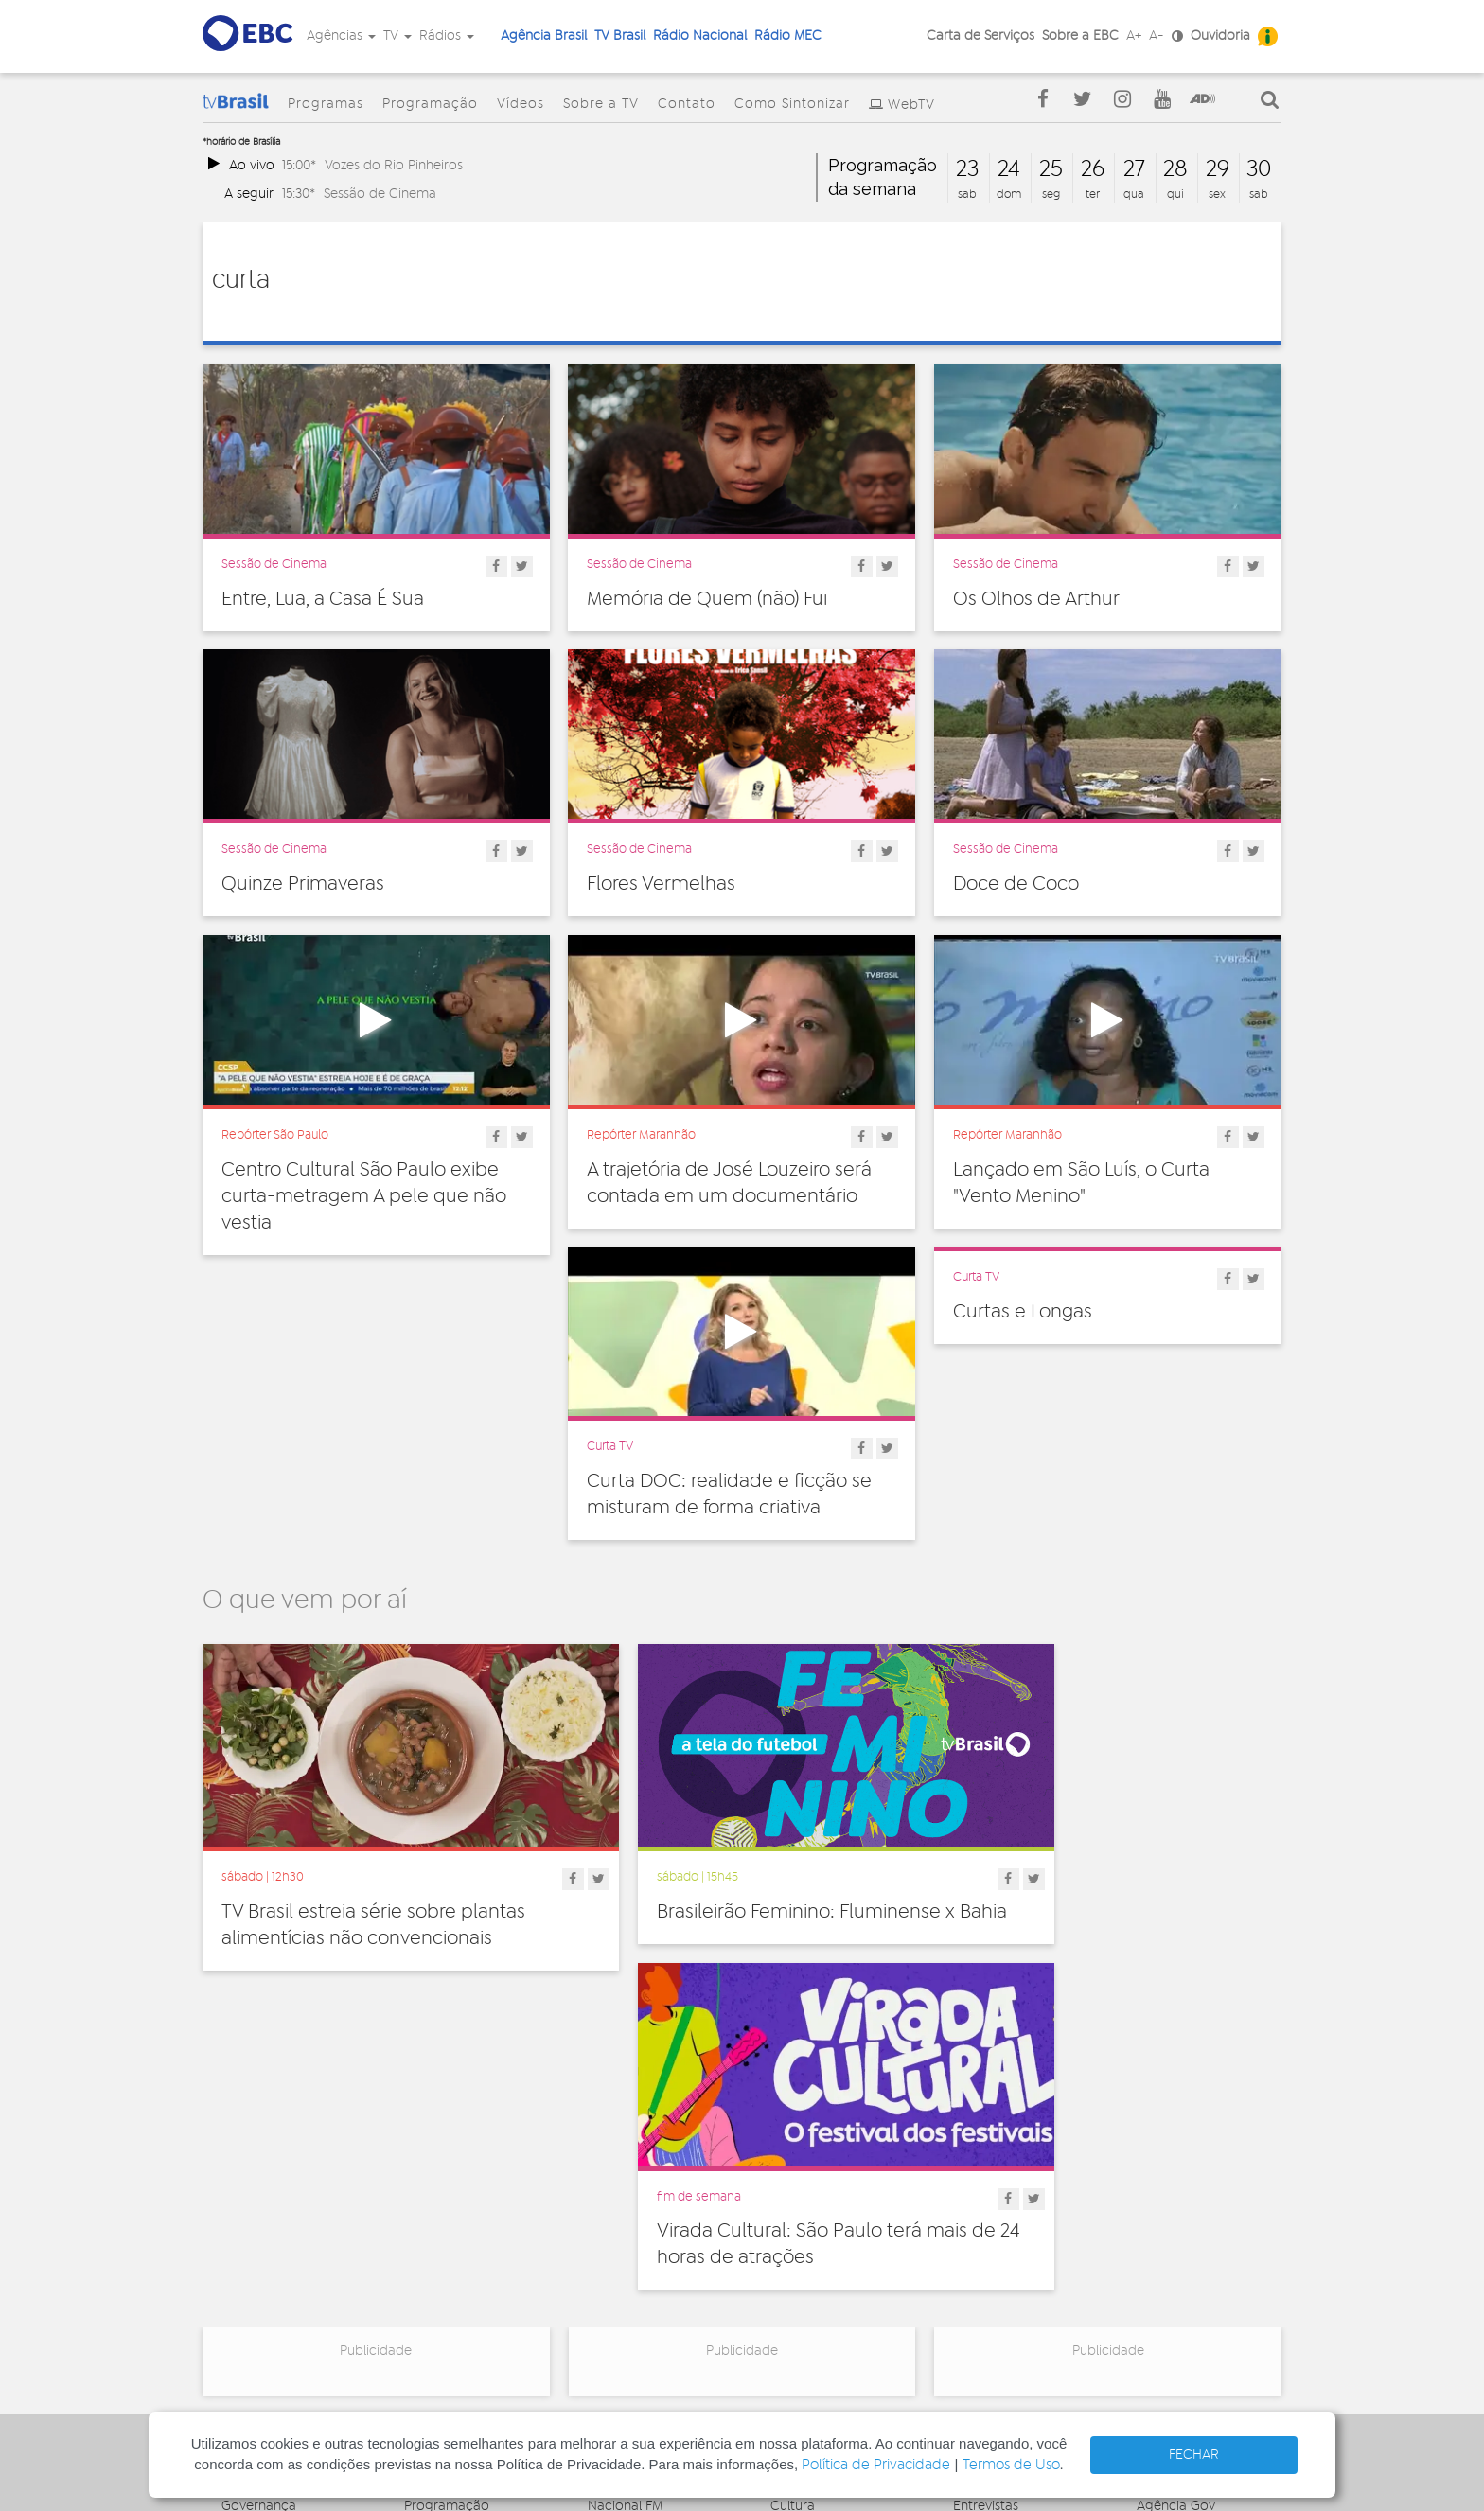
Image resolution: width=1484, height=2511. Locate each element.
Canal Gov (1168, 2174)
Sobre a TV (601, 104)
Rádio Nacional (700, 36)
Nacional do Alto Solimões (639, 2258)
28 (1175, 169)
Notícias (977, 2174)
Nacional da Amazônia (657, 2230)
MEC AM (613, 2306)
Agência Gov (1176, 2153)
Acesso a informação (286, 2250)
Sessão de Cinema (380, 193)
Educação (801, 2195)
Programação (430, 104)
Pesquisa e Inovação (832, 2257)
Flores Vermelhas (661, 884)
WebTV (911, 105)
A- (1156, 36)
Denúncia (250, 2209)
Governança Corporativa (258, 2160)
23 (967, 169)
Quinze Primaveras (302, 884)
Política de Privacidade (876, 2465)
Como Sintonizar (792, 104)
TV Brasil (619, 36)
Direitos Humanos (824, 2174)
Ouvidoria (1220, 36)
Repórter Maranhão (641, 1134)
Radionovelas (994, 2215)
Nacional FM (625, 2153)
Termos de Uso (1011, 2465)
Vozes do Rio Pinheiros (394, 165)
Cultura (792, 2153)
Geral (786, 2215)
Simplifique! (256, 2230)
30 (1258, 169)
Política (792, 2278)
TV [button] (397, 36)
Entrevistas (985, 2153)
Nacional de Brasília (648, 2174)
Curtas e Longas (1022, 1311)
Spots (970, 2257)
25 (1051, 169)
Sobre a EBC (1080, 36)
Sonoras (977, 2236)
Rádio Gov (1169, 2195)
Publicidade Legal (275, 2271)
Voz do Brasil (1176, 2215)
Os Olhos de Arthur (1036, 599)
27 (1134, 169)
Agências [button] (341, 36)
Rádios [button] (446, 36)
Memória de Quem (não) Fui (707, 599)
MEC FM (612, 2285)
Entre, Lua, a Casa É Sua (322, 599)
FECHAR (1194, 2455)
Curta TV (610, 1446)
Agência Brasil (544, 36)
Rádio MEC (788, 36)
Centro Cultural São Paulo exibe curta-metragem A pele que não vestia (363, 1196)
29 (1217, 169)
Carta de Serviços (980, 36)
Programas (325, 104)
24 (1009, 169)
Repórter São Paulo (274, 1134)
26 (1092, 169)
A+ (1133, 36)
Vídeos (520, 104)
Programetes (993, 2195)
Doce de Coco (1016, 884)
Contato (687, 104)
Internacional (810, 2236)
